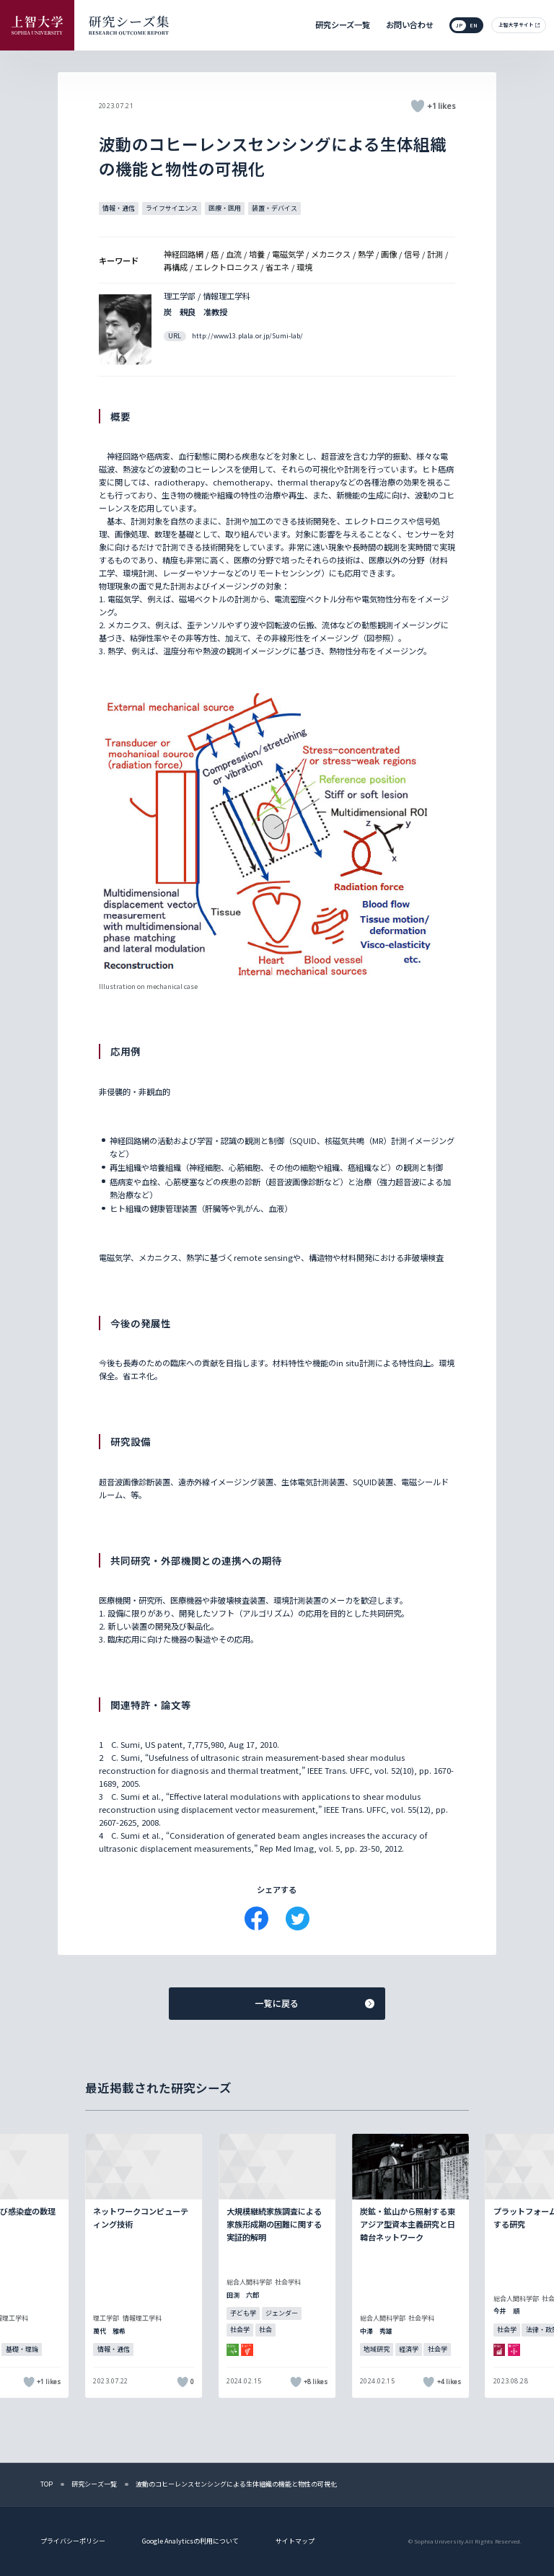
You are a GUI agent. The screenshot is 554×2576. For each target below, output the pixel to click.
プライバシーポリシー (72, 2541)
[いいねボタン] (418, 106)
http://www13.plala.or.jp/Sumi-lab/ (247, 335)
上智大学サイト (516, 24)
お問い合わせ (410, 24)
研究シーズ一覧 (342, 24)
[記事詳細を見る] (143, 2266)
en (474, 25)
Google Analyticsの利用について (190, 2541)
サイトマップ (295, 2541)
